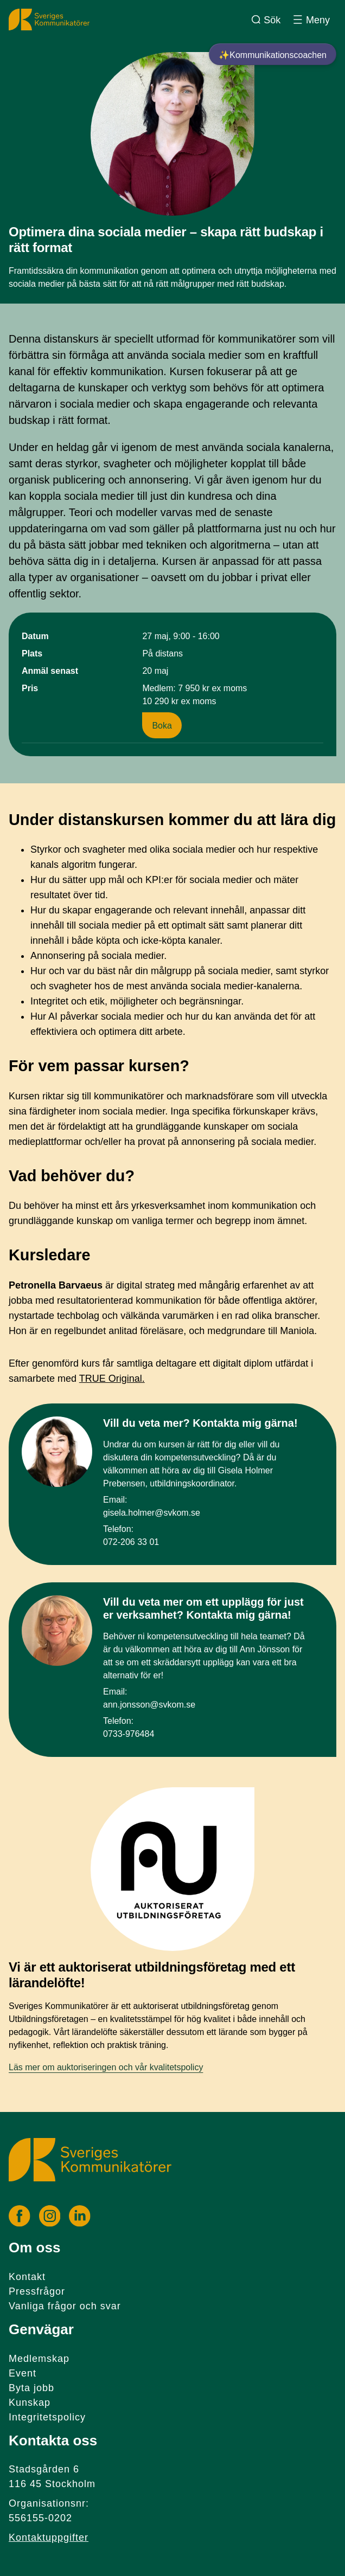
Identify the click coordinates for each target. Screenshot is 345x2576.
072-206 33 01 (131, 1542)
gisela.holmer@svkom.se (151, 1512)
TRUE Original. (112, 1378)
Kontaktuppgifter (48, 2537)
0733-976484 (128, 1733)
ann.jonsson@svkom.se (149, 1704)
